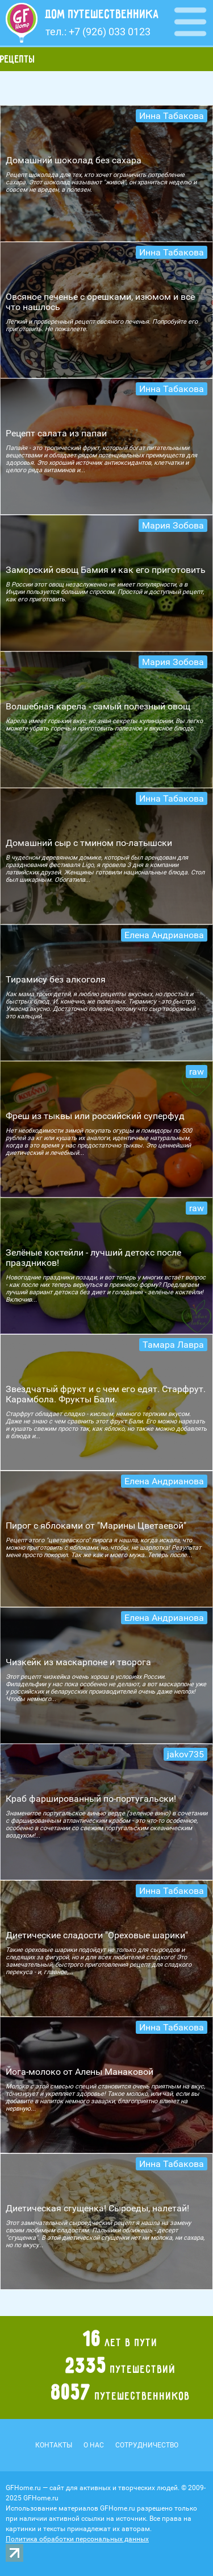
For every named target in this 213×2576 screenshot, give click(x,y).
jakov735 (185, 1754)
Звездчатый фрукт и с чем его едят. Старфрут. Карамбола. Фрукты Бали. (106, 1394)
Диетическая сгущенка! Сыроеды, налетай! (97, 2208)
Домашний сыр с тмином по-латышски (89, 842)
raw (196, 1071)
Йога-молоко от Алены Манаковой (79, 2071)
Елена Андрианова (164, 935)
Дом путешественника (102, 14)
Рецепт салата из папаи (56, 433)
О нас (93, 2445)
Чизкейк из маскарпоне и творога (78, 1662)
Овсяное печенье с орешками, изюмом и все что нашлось (100, 301)
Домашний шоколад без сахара (73, 160)
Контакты (53, 2445)
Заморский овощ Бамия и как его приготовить (106, 569)
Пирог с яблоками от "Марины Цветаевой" (96, 1525)
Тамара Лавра (173, 1344)
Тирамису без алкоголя (56, 979)
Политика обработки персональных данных (77, 2539)
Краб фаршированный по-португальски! (91, 1798)
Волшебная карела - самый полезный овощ (98, 706)
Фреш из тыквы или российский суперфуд (95, 1116)
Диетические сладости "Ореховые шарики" (97, 1935)
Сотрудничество (146, 2445)
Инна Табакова (171, 115)
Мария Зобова (173, 525)
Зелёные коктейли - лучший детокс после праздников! (93, 1257)
